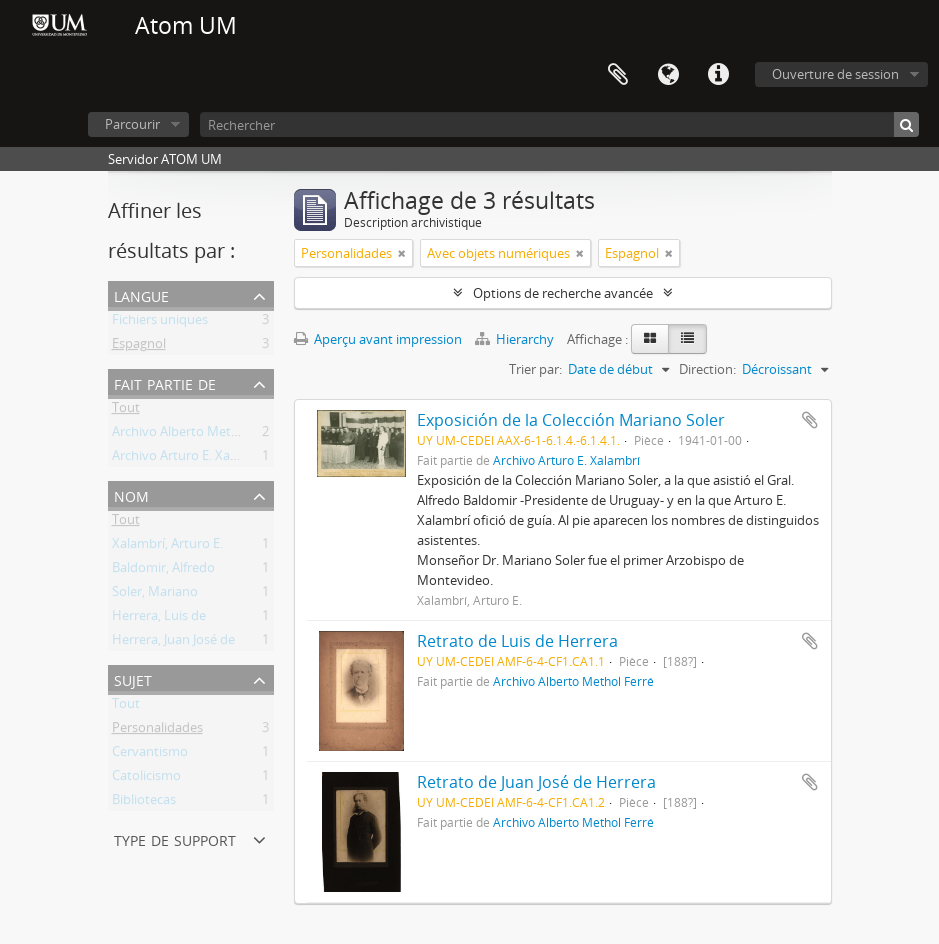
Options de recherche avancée (563, 293)
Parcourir (132, 124)
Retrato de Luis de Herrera (517, 641)
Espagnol (139, 347)
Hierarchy (516, 339)
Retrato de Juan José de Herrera (536, 782)
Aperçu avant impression (378, 339)
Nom (131, 494)
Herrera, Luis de (159, 619)
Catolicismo (146, 779)
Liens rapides (718, 75)
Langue (668, 75)
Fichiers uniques (160, 323)
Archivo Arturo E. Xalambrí (190, 459)
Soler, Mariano (155, 595)
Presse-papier (618, 75)
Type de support (175, 838)
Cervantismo (150, 755)
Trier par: (535, 369)
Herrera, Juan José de (173, 643)
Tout (126, 411)
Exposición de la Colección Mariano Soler (571, 420)
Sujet (133, 678)
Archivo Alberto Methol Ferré (198, 435)
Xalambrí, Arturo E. (167, 547)
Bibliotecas (144, 803)
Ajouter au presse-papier (810, 420)
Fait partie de (165, 382)
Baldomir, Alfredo (163, 571)
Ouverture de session (835, 74)
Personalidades (157, 731)
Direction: (707, 369)
